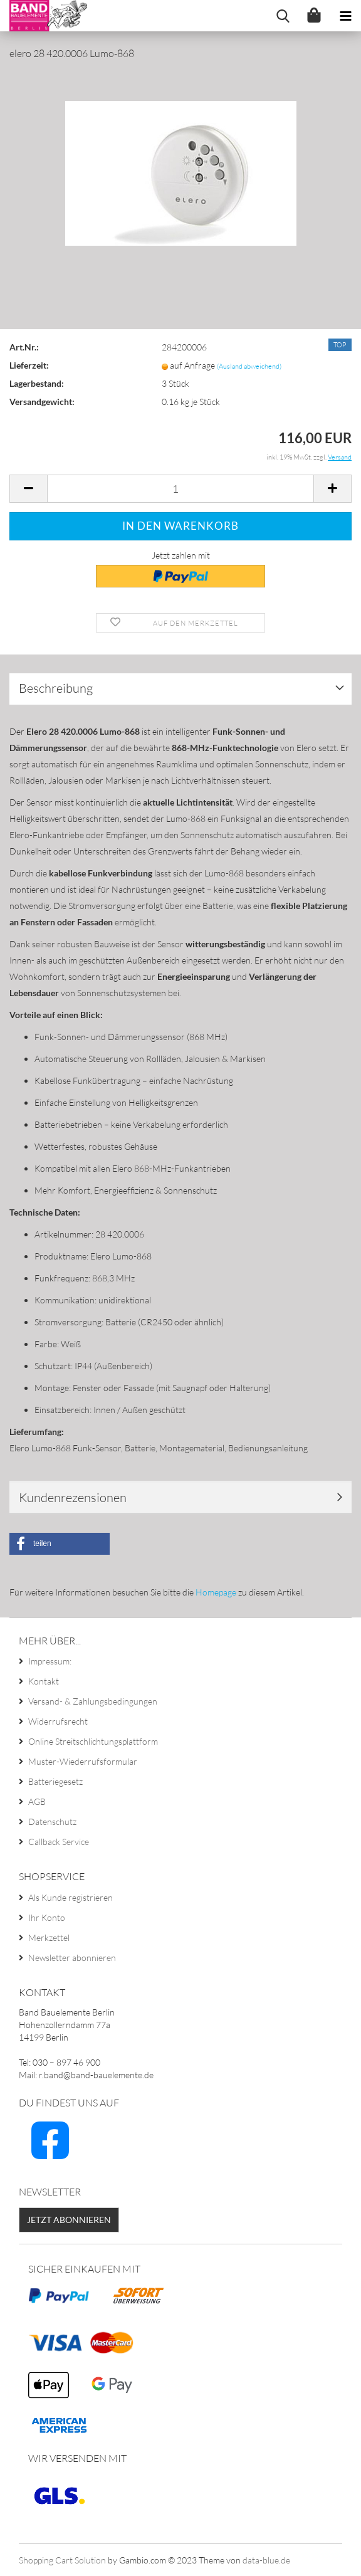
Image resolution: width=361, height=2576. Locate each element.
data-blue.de (266, 2560)
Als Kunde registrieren (70, 1897)
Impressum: (49, 1661)
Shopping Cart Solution (62, 2560)
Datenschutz (52, 1821)
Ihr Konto (46, 1917)
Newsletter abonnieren (72, 1957)
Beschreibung (56, 688)
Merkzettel (49, 1937)
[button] (59, 1544)
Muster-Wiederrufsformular (82, 1761)
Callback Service (58, 1841)
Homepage (216, 1592)
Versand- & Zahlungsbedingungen (92, 1701)
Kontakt (43, 1681)
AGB (37, 1801)
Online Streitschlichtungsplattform (93, 1741)
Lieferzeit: (29, 365)
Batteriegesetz (55, 1781)
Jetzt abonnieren (69, 2219)
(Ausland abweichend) (249, 366)
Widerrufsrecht (58, 1721)
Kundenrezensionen (73, 1497)
